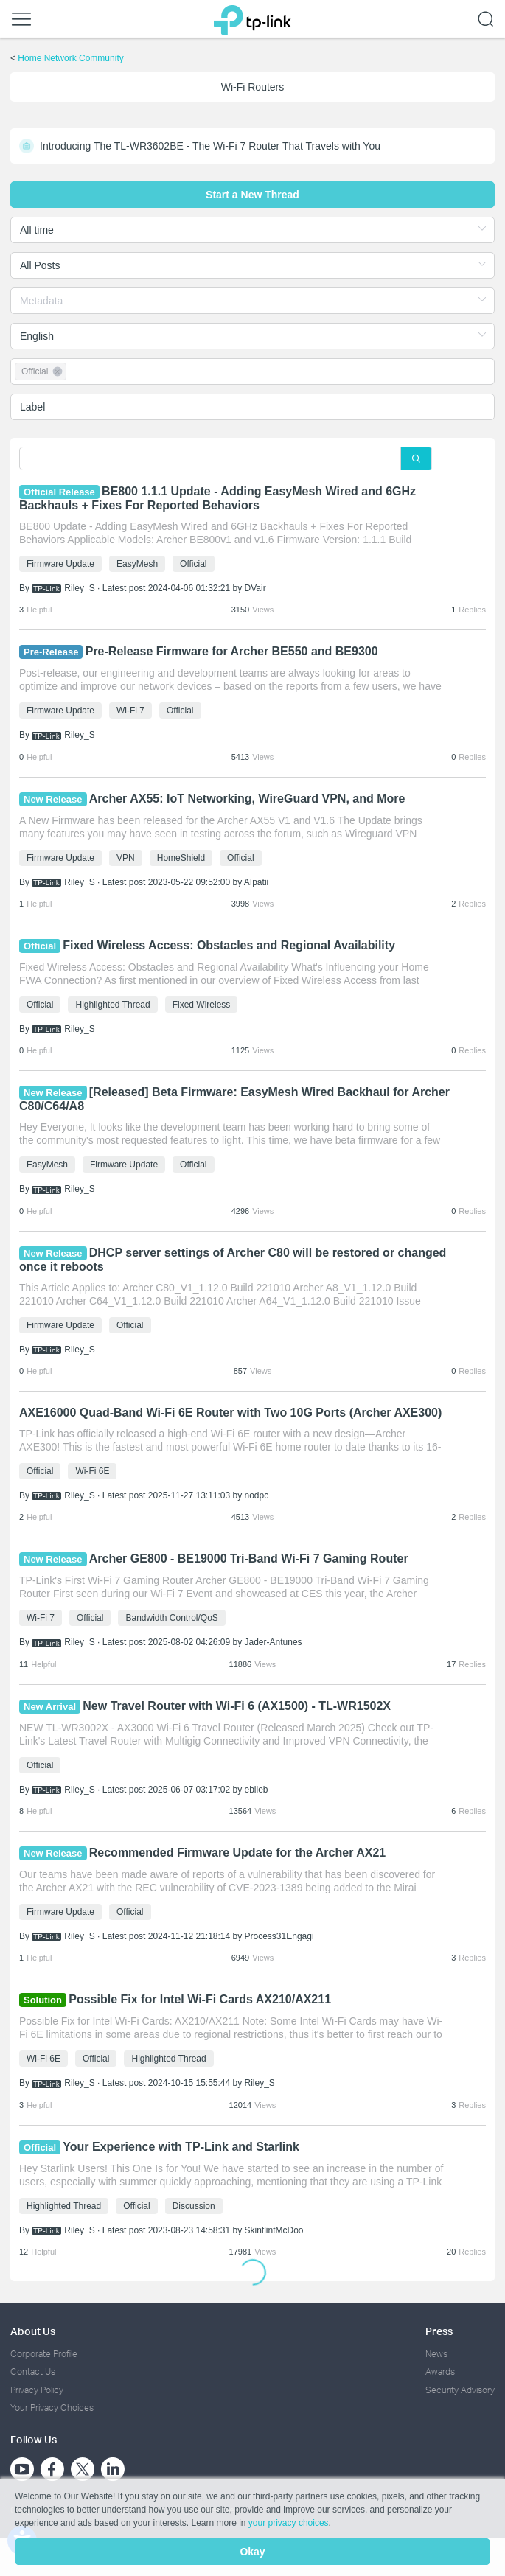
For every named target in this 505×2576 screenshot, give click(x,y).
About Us (32, 2331)
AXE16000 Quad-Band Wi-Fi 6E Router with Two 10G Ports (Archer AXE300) (230, 1412)
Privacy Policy (36, 2389)
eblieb (256, 1789)
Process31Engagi (279, 1936)
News (436, 2353)
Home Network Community (70, 58)
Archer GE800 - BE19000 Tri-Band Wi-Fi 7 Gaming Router (248, 1558)
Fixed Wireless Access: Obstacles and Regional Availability (229, 945)
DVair (255, 588)
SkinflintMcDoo (274, 2230)
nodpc (257, 1495)
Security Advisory (460, 2389)
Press (439, 2331)
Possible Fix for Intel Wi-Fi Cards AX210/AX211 (201, 1999)
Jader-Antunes (273, 1642)
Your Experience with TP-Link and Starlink (181, 2146)
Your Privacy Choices (52, 2407)
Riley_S (79, 588)
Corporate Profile (43, 2353)
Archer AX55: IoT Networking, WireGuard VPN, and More (247, 798)
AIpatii (256, 882)
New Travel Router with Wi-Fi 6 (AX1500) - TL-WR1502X (237, 1706)
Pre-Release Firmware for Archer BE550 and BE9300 (232, 651)
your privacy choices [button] (288, 2523)
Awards (440, 2371)
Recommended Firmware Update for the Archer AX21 (237, 1852)
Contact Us (32, 2371)
